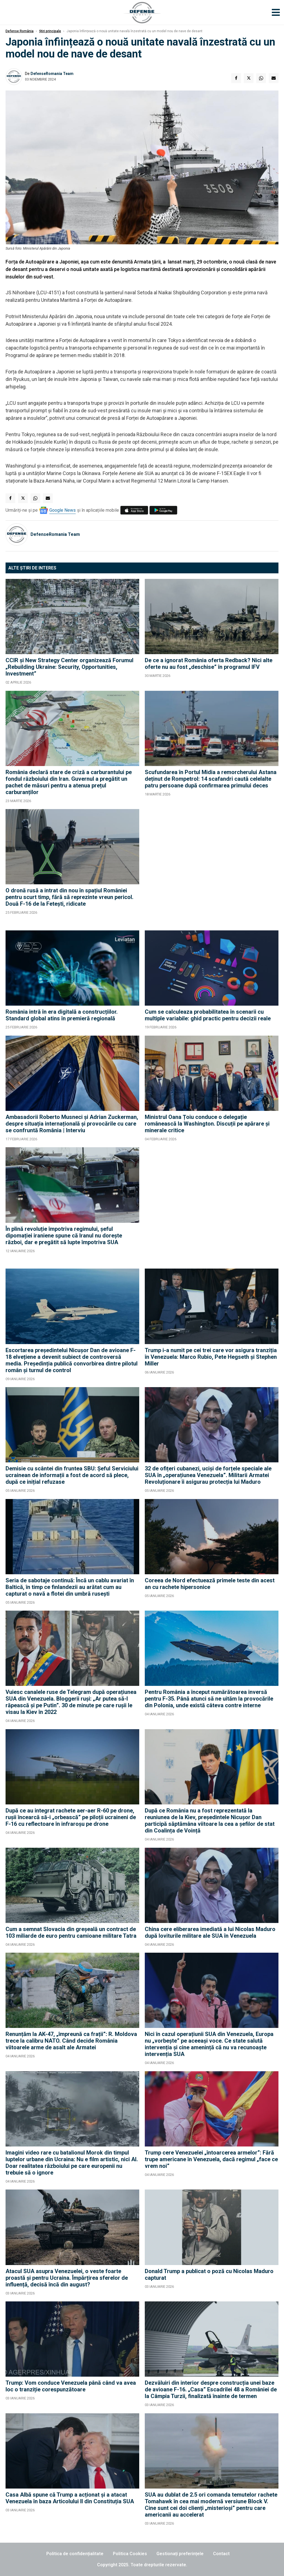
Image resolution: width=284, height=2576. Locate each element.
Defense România (20, 31)
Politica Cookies (130, 2553)
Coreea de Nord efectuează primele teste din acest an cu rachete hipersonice (210, 1583)
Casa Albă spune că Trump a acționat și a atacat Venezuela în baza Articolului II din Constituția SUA (70, 2498)
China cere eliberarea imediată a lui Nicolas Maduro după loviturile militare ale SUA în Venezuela (210, 1932)
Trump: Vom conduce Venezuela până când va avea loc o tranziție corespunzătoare (71, 2386)
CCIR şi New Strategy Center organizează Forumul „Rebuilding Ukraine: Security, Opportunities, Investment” (69, 667)
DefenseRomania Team (52, 73)
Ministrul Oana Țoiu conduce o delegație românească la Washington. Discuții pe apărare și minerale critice (207, 1124)
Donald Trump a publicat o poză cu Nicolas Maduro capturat (209, 2274)
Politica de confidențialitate (74, 2553)
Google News (62, 510)
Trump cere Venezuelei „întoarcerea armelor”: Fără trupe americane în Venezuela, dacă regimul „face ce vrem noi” (211, 2159)
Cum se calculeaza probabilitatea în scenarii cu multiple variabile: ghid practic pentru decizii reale (208, 1015)
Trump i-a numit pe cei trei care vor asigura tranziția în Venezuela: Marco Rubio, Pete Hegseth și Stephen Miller (211, 1357)
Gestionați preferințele (180, 2553)
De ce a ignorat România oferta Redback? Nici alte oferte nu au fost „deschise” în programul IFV (208, 663)
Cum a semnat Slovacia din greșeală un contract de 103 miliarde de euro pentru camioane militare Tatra (71, 1932)
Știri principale (50, 31)
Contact (221, 2553)
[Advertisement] (211, 867)
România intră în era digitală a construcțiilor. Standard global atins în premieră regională (62, 1015)
